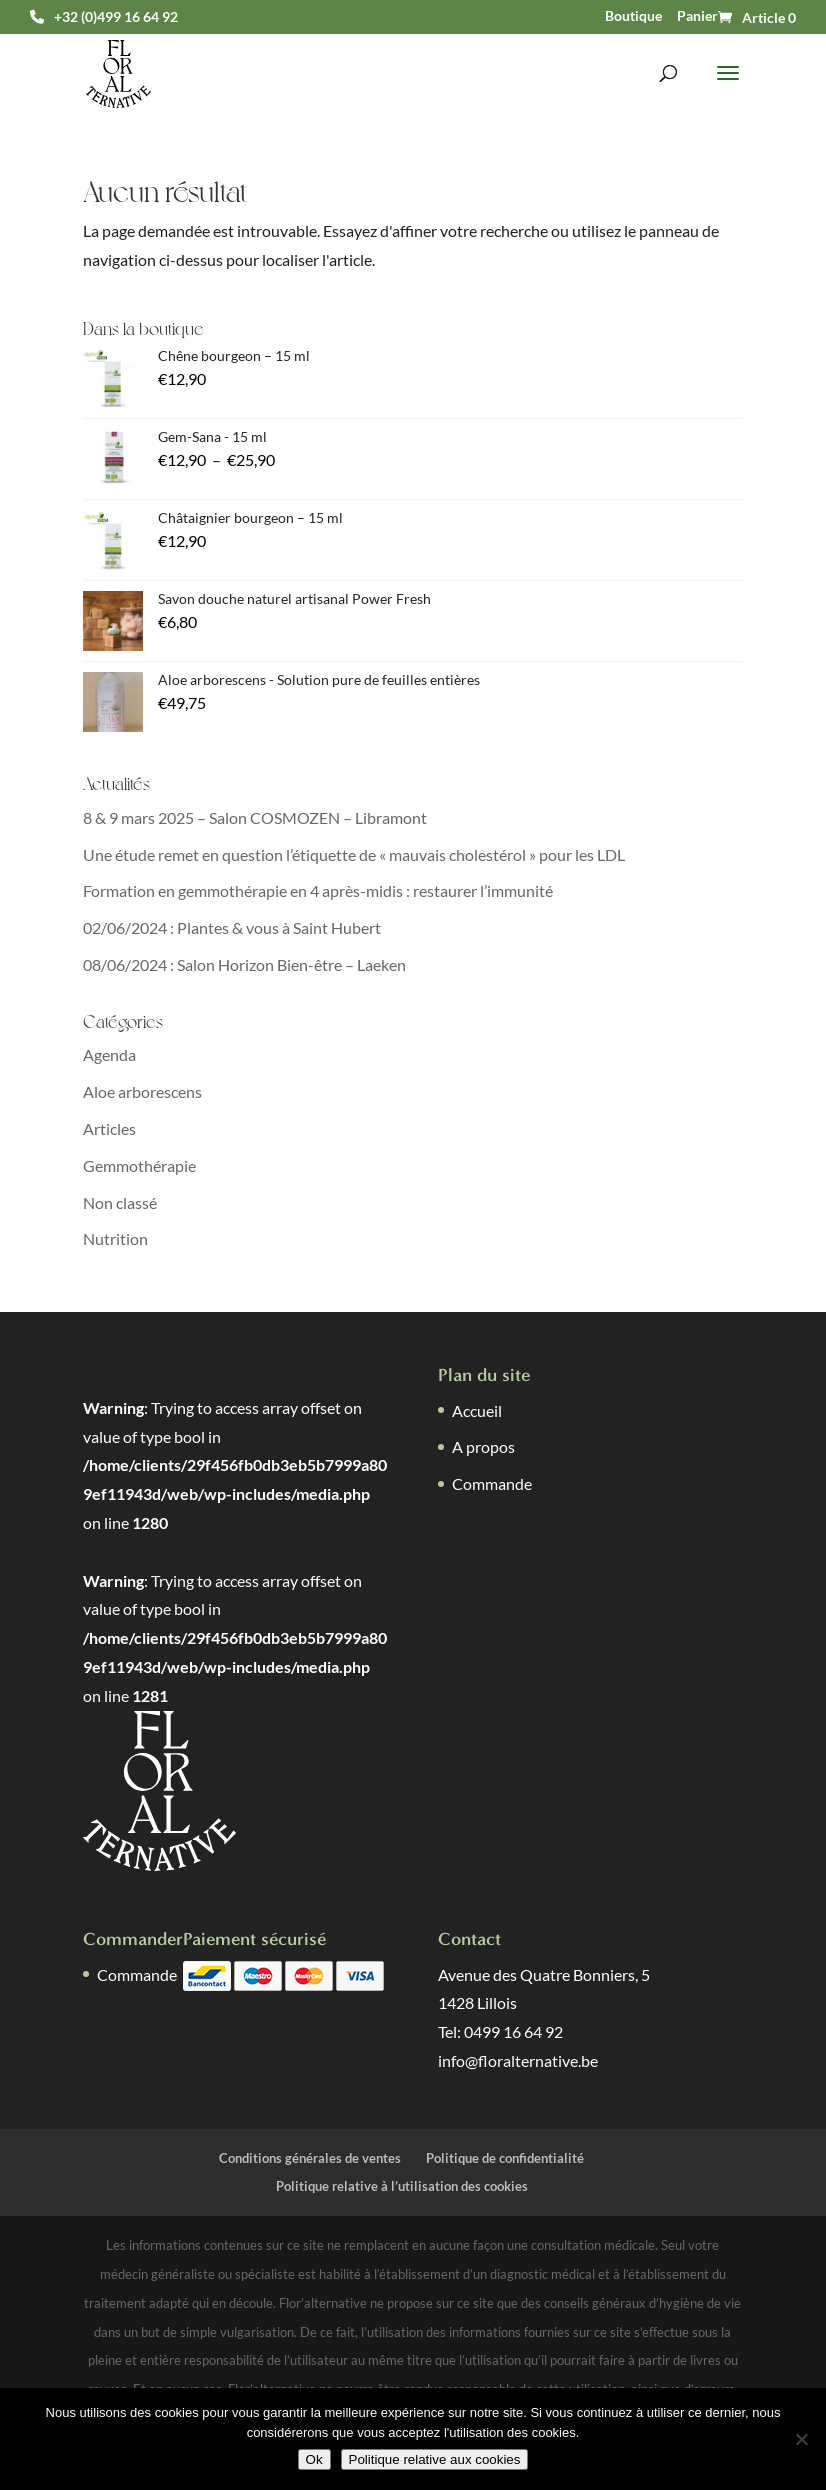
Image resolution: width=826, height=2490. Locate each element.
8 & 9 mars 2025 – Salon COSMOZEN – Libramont (255, 817)
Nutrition (115, 1238)
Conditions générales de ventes (310, 2158)
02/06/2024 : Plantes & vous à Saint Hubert (232, 927)
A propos (483, 1446)
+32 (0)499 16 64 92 (116, 17)
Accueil (477, 1410)
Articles (109, 1128)
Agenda (109, 1054)
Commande (492, 1483)
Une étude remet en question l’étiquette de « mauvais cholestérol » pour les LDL (354, 854)
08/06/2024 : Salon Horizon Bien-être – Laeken (244, 964)
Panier (697, 16)
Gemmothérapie (139, 1165)
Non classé (120, 1202)
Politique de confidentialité (505, 2158)
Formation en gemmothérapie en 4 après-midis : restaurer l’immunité (318, 890)
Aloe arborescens (142, 1091)
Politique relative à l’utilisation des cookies (402, 2186)
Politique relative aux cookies (435, 2459)
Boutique (633, 16)
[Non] (801, 2439)
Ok (314, 2459)
